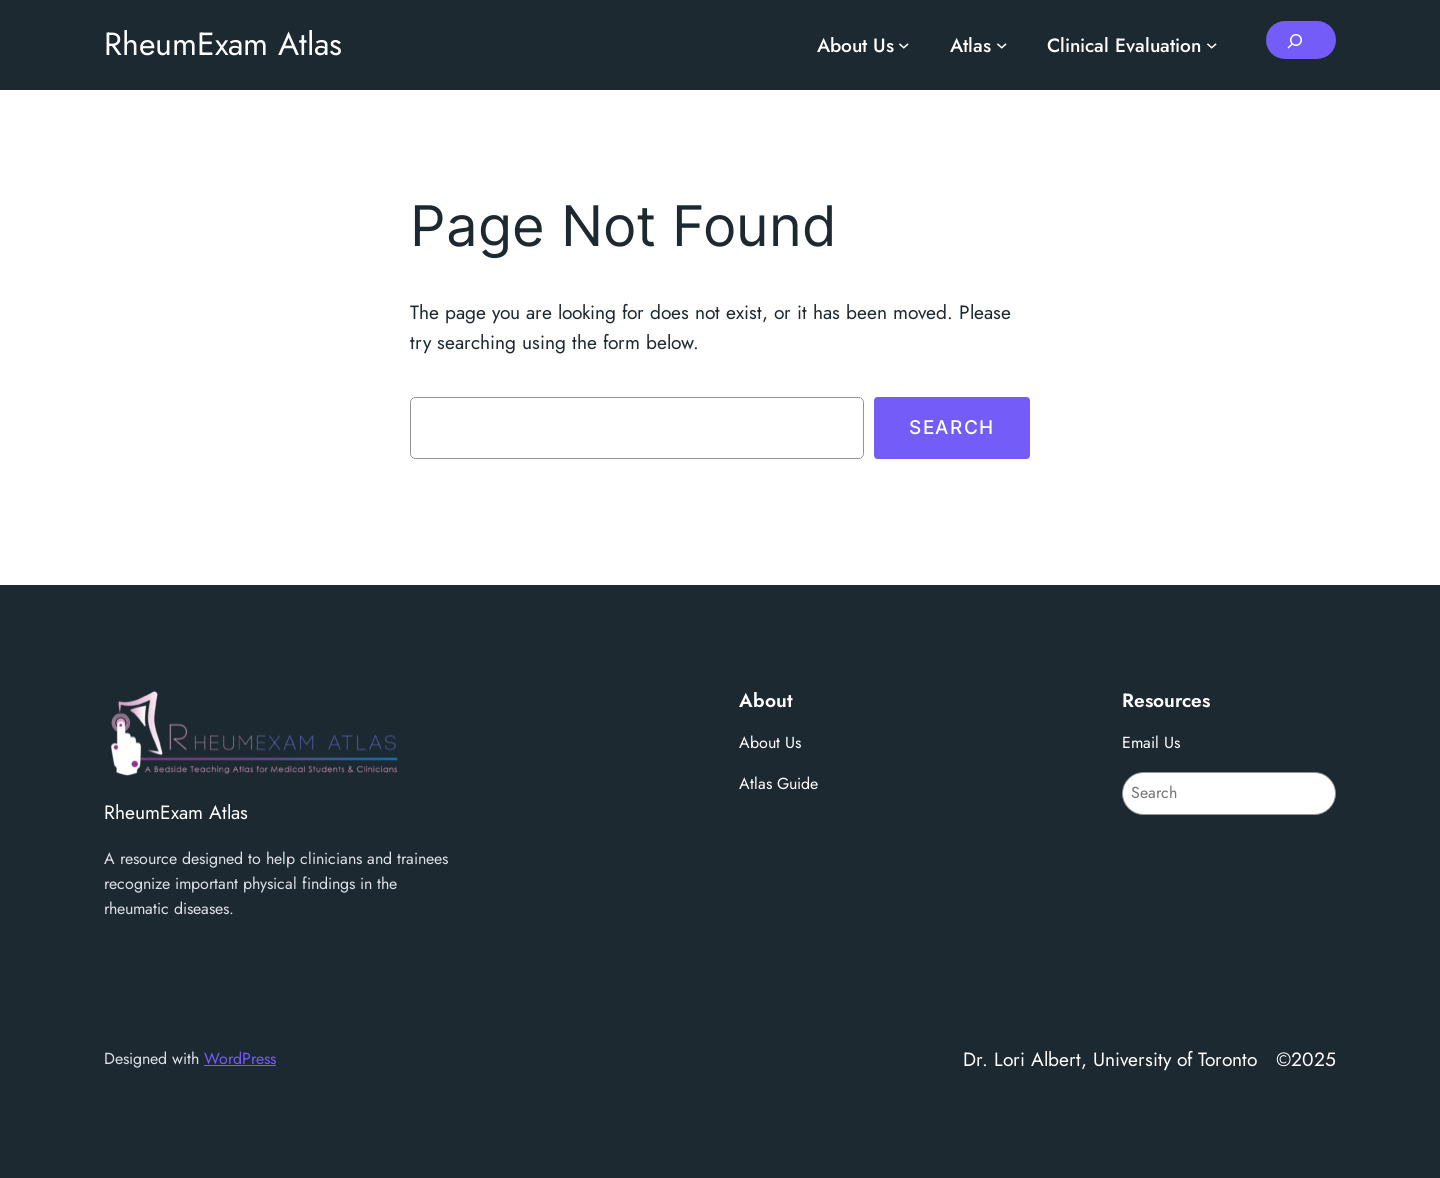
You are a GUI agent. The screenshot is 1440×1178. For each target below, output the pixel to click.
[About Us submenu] (904, 45)
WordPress (240, 1058)
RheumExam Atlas (223, 44)
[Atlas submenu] (1002, 45)
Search (952, 427)
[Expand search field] (1301, 40)
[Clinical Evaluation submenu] (1212, 45)
